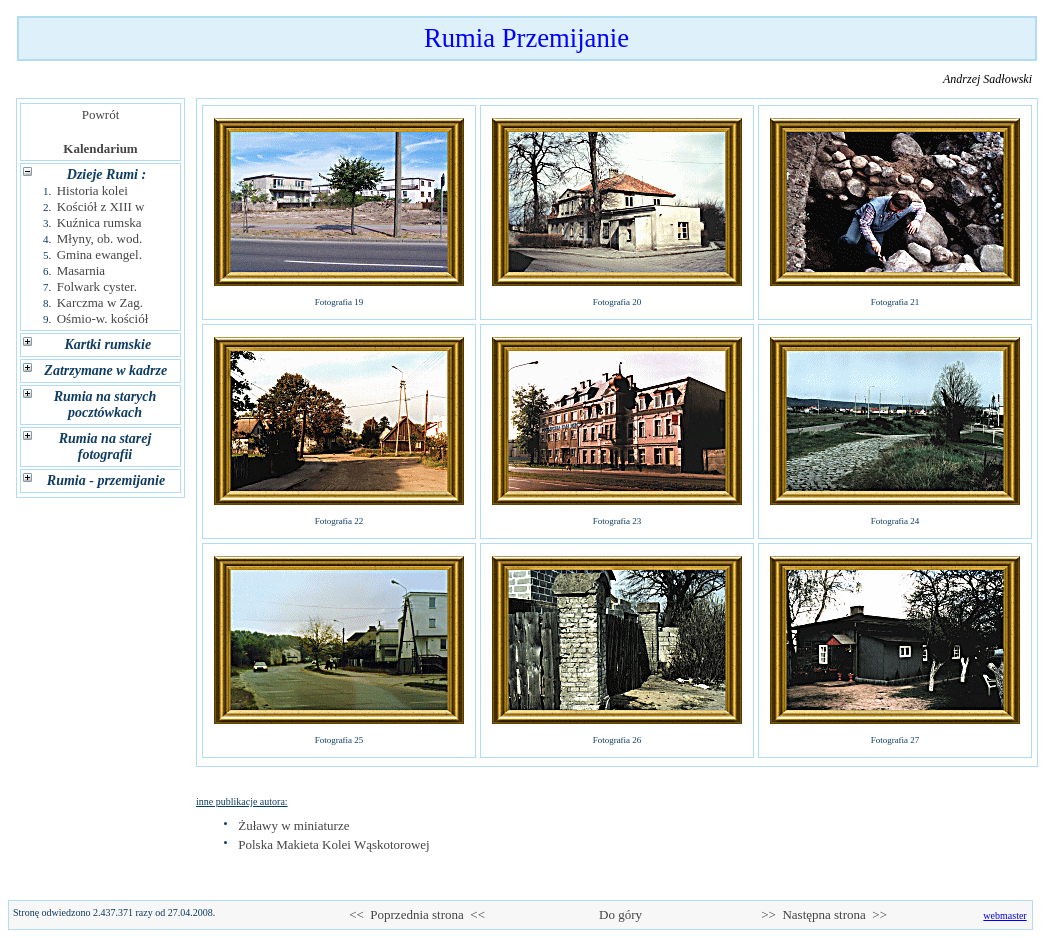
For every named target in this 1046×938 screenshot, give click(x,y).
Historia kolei (92, 190)
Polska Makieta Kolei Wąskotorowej (333, 844)
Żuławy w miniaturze (293, 825)
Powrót (100, 114)
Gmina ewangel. (99, 254)
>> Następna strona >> (824, 914)
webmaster (1004, 915)
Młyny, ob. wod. (99, 238)
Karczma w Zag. (100, 302)
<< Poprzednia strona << (417, 914)
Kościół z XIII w (101, 206)
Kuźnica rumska (99, 222)
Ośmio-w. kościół (103, 318)
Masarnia (81, 270)
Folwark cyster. (97, 286)
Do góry (621, 914)
